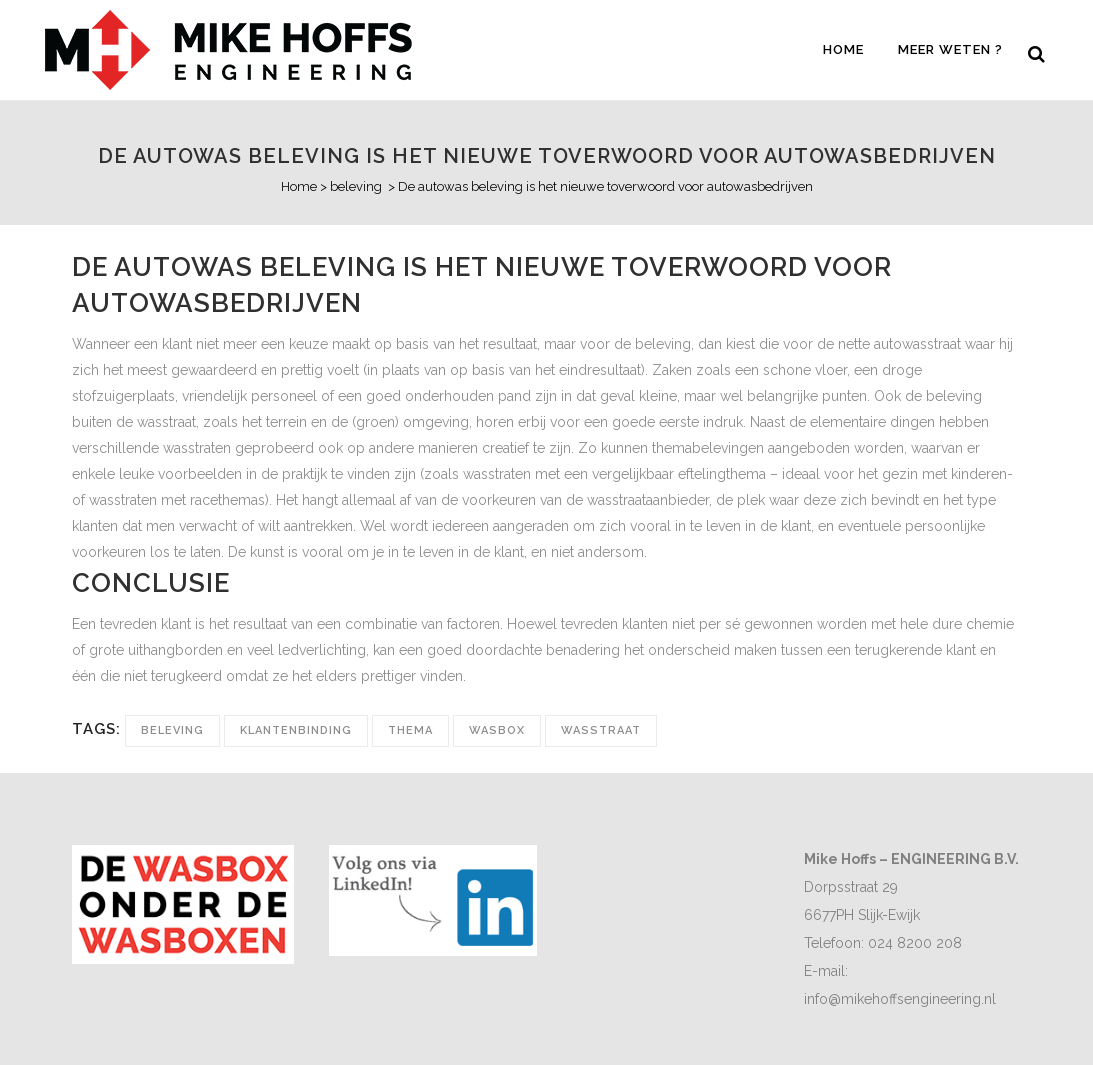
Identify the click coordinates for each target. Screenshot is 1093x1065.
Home (299, 186)
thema (410, 730)
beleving (356, 186)
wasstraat (601, 730)
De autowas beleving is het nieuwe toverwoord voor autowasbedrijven (547, 156)
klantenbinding (296, 730)
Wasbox (497, 730)
